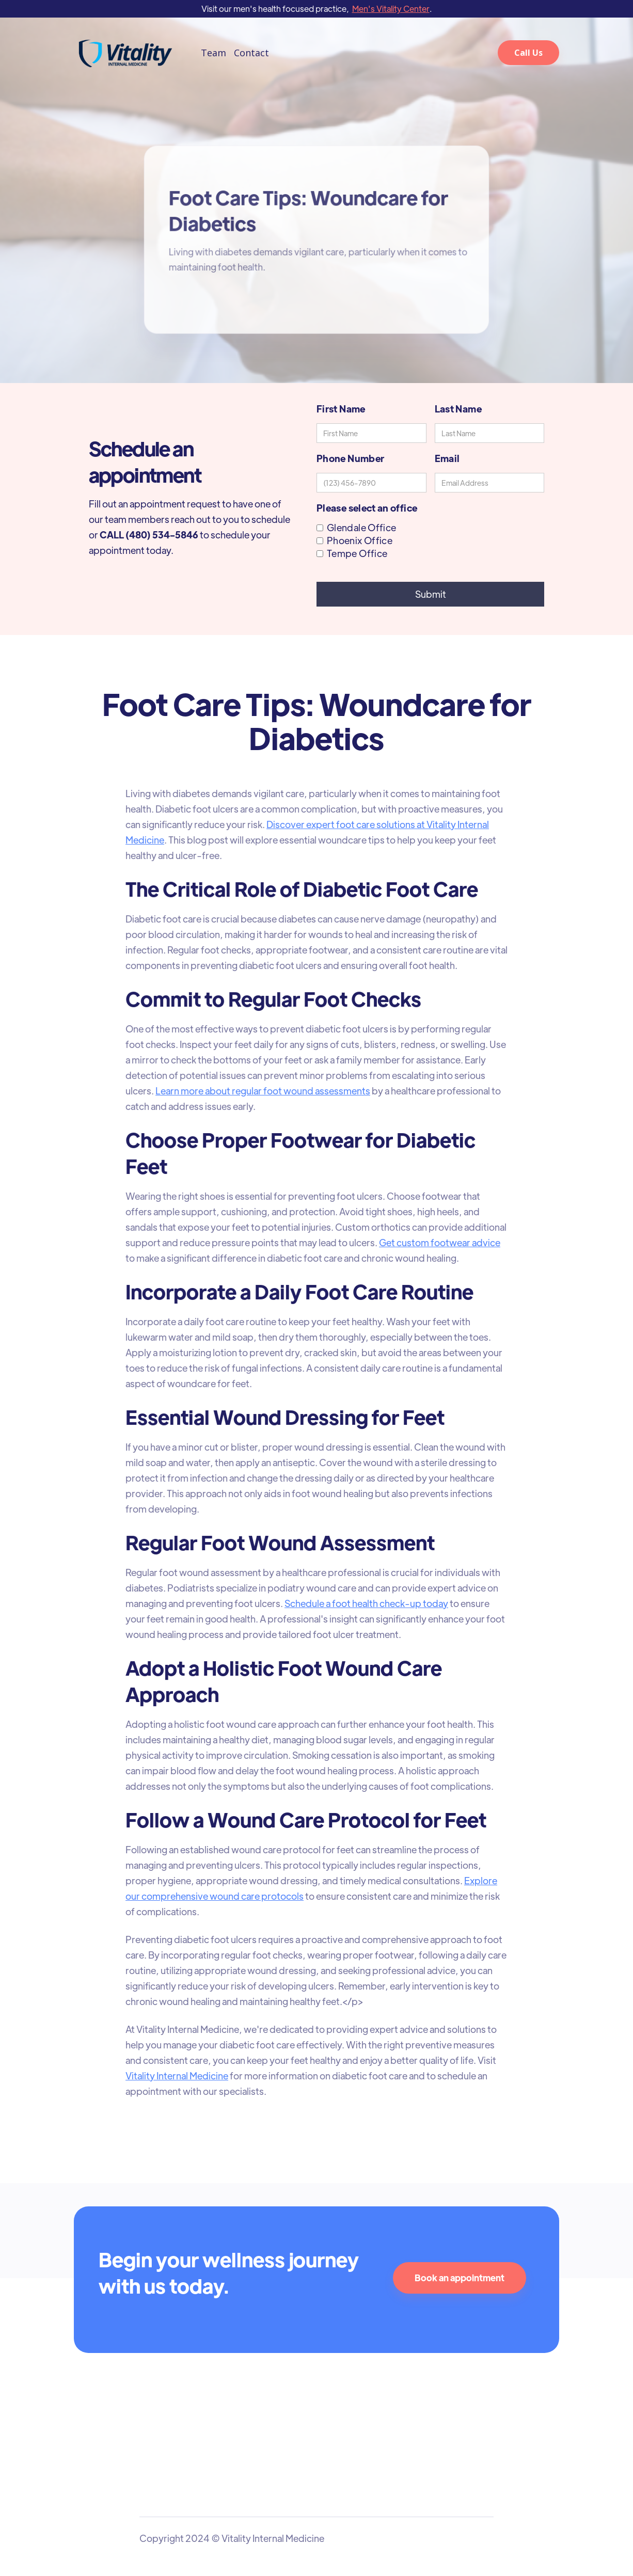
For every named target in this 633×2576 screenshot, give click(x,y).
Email (447, 458)
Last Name (458, 409)
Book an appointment (459, 2277)
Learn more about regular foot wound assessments (263, 1094)
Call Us (528, 52)
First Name (341, 409)
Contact (251, 52)
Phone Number (350, 458)
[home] (125, 53)
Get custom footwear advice (438, 1244)
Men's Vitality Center (391, 8)
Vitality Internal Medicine (178, 2069)
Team (213, 52)
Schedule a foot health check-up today (366, 1601)
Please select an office (366, 508)
